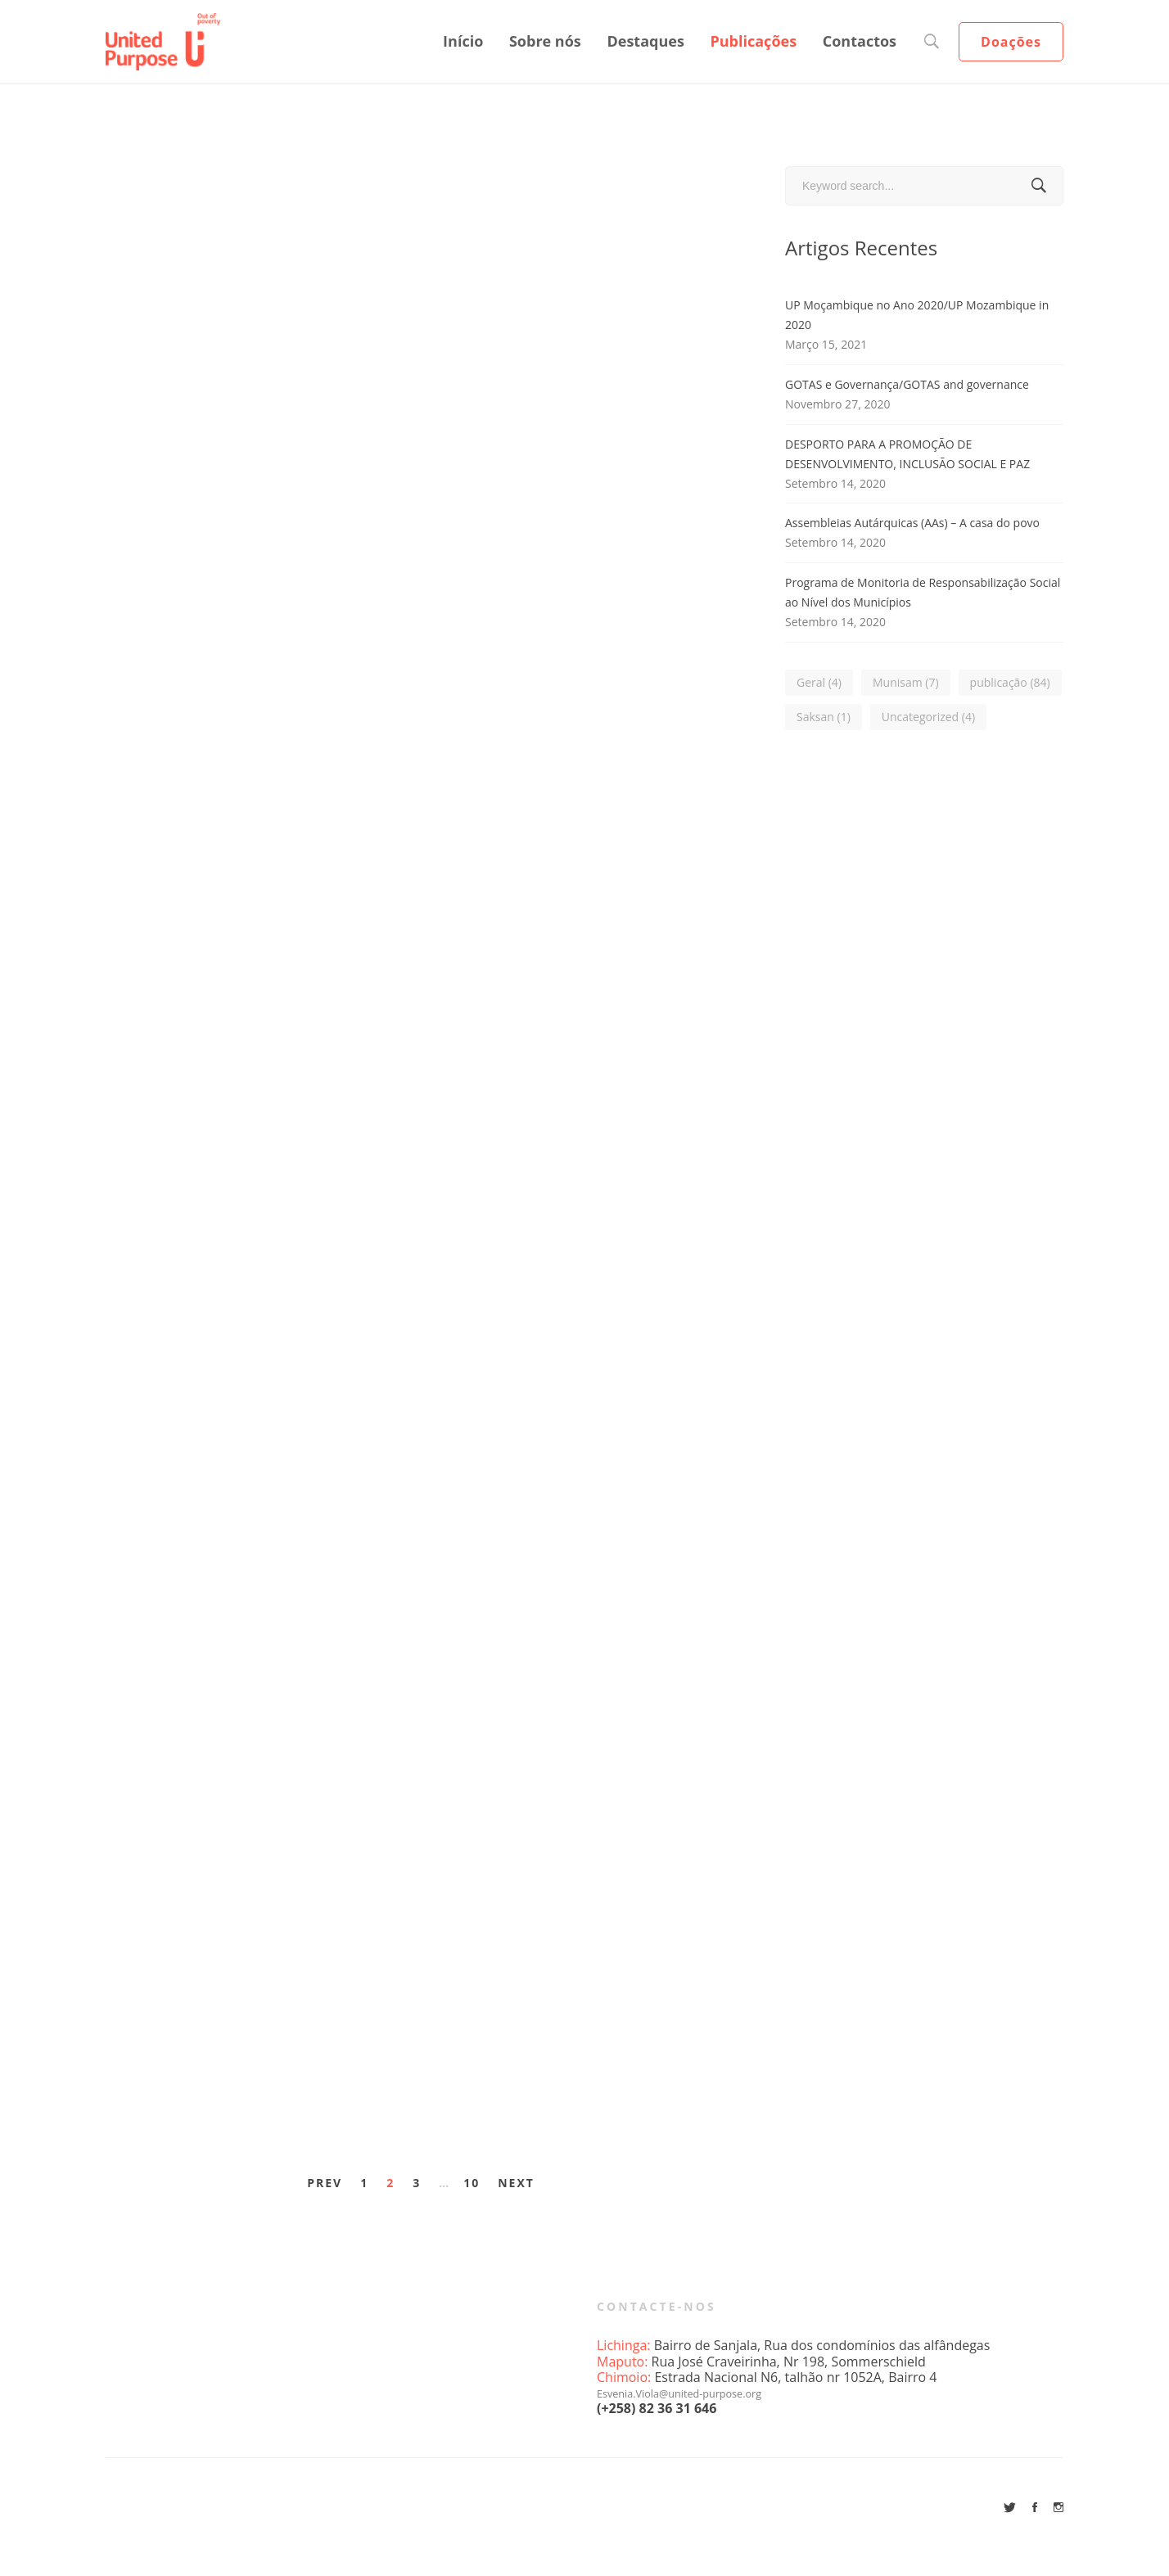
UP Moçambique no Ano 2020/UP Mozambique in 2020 (917, 314)
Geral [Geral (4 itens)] (819, 682)
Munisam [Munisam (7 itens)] (906, 682)
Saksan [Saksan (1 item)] (824, 716)
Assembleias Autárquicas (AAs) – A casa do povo (912, 522)
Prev (324, 2182)
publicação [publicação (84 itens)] (1010, 682)
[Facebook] (1035, 2507)
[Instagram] (1058, 2507)
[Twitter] (1009, 2507)
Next (516, 2182)
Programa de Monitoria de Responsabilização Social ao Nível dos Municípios (922, 592)
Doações (1011, 42)
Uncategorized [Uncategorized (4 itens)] (928, 716)
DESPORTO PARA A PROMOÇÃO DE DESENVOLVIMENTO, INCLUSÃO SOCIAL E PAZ (907, 453)
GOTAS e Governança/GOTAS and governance (907, 384)
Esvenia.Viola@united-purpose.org (701, 2393)
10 (471, 2182)
